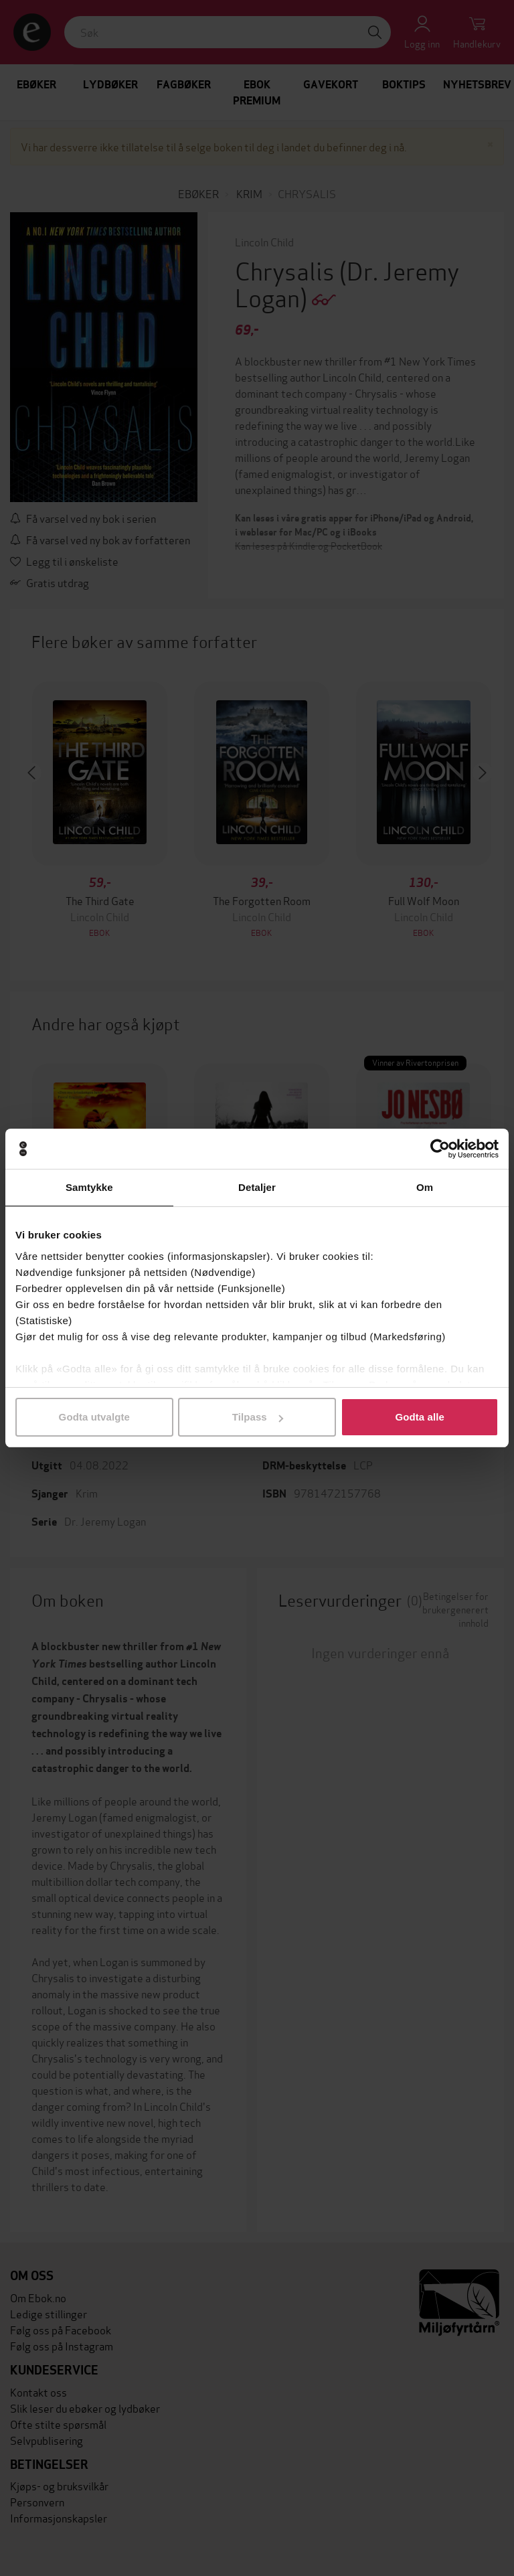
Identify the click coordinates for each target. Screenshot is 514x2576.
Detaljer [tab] (257, 1187)
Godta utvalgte (94, 1417)
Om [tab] (424, 1187)
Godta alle (419, 1417)
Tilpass (257, 1417)
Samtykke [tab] (89, 1187)
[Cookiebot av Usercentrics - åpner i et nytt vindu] (440, 1149)
